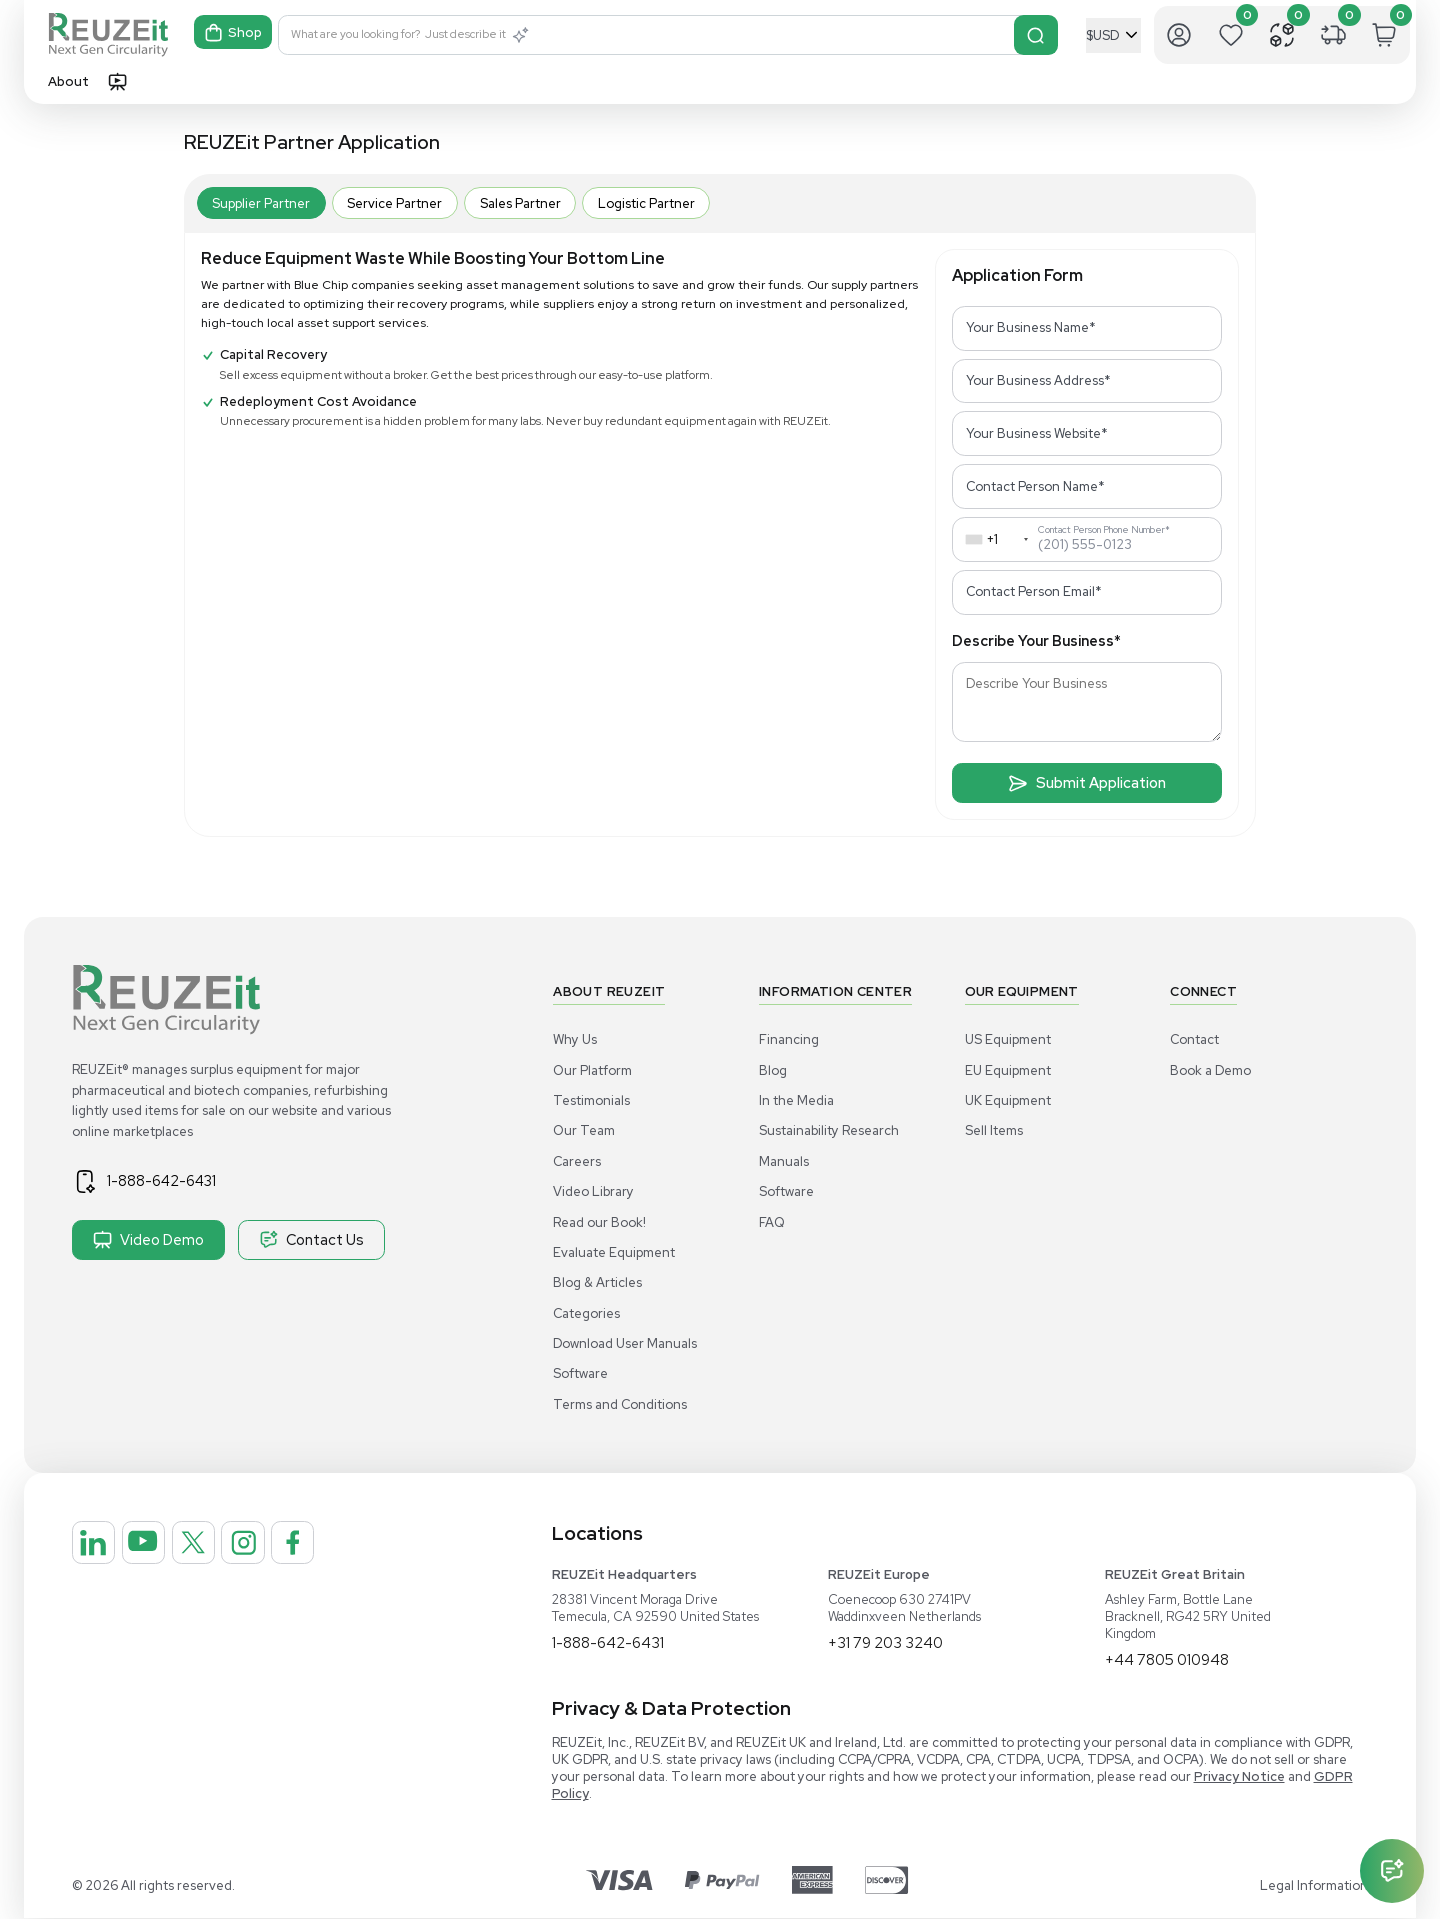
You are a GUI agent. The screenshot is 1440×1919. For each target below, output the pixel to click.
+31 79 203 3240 (888, 1643)
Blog (773, 1070)
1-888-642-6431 (177, 1181)
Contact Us (311, 1240)
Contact (1194, 1039)
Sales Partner (520, 203)
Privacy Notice (1239, 1777)
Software (580, 1373)
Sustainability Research (829, 1130)
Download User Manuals (625, 1343)
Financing (789, 1039)
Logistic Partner (646, 203)
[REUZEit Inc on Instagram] (293, 1550)
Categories (586, 1313)
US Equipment (1008, 1039)
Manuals (784, 1161)
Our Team (584, 1130)
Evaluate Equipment (614, 1252)
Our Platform (592, 1070)
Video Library (593, 1191)
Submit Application (1087, 783)
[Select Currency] (1113, 35)
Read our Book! (599, 1222)
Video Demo (148, 1240)
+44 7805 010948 (1171, 1660)
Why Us (575, 1039)
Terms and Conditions (620, 1404)
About (68, 81)
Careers (577, 1161)
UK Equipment (1008, 1100)
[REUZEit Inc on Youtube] (165, 1550)
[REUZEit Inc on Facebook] (357, 1550)
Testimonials (591, 1100)
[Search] (1037, 35)
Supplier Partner (261, 203)
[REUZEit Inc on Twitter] (229, 1550)
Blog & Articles (597, 1282)
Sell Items (994, 1130)
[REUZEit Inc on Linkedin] (101, 1550)
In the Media (796, 1100)
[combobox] (993, 539)
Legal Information (1314, 1886)
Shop (235, 35)
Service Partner (394, 203)
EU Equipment (1008, 1070)
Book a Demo (1210, 1070)
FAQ (772, 1222)
